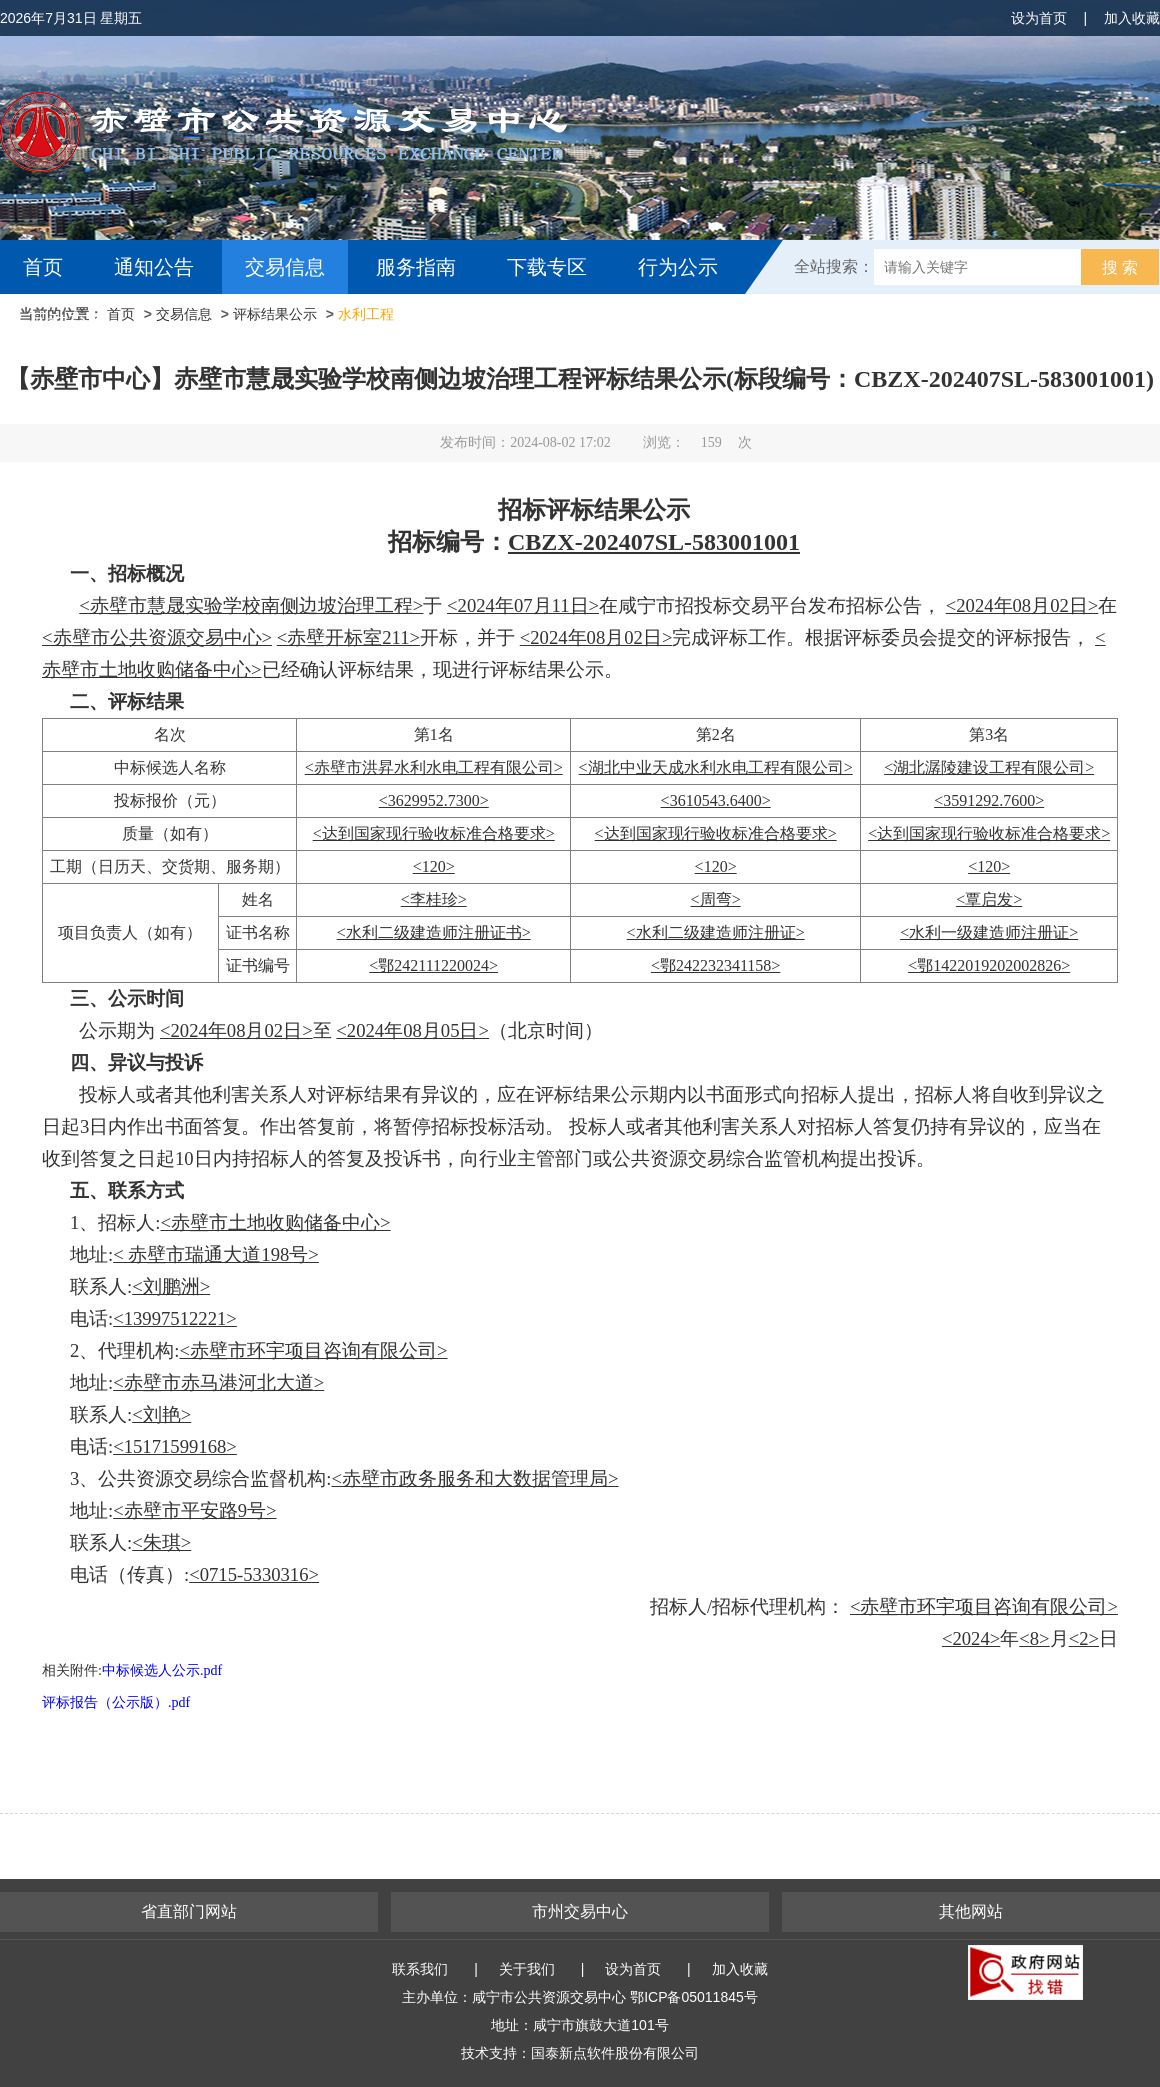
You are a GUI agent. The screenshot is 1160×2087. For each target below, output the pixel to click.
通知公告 (154, 267)
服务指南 (416, 267)
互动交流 (68, 321)
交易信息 (285, 267)
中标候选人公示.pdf (162, 1670)
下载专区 (547, 267)
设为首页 (1039, 18)
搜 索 (1120, 267)
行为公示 (678, 267)
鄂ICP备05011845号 (694, 1997)
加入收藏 (1132, 18)
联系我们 (420, 1969)
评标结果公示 (275, 314)
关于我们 (527, 1969)
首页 (43, 267)
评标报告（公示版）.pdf (116, 1702)
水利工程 (366, 314)
